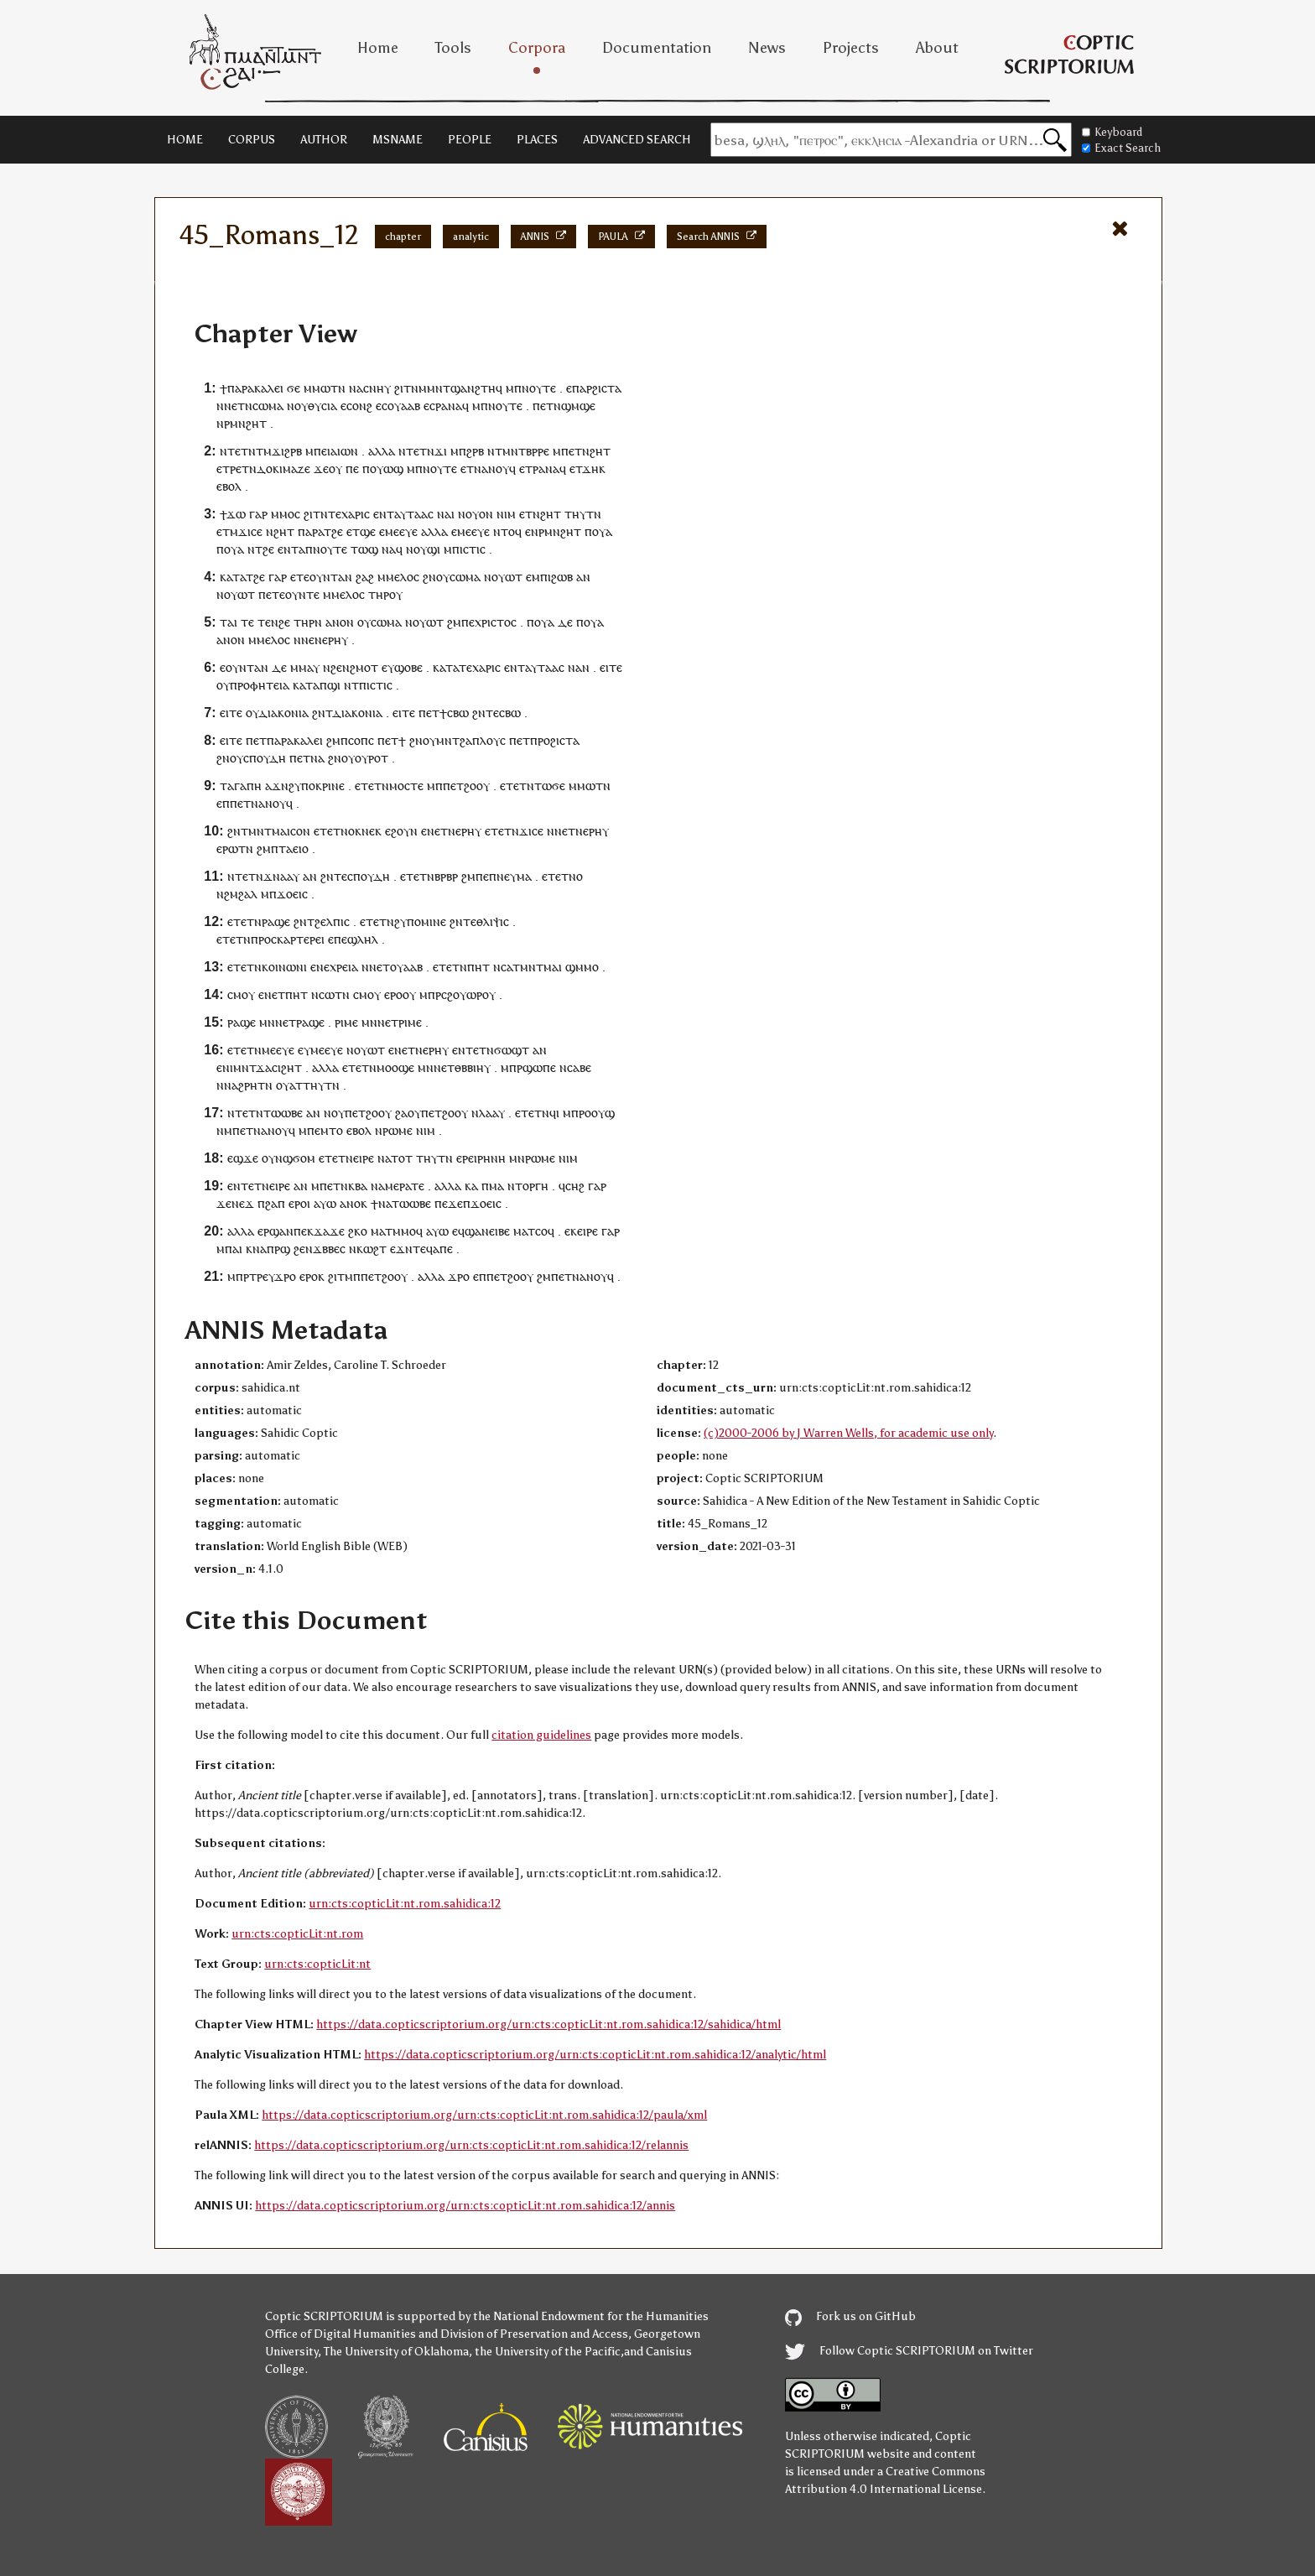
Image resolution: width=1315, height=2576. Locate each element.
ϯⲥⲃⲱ (454, 712)
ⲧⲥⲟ (538, 1231)
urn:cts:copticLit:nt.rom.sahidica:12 (405, 1904)
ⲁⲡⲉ (443, 1248)
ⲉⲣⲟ (393, 994)
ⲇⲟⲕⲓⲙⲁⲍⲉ (283, 468)
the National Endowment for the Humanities (591, 2316)
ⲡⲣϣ (278, 1248)
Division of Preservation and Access (534, 2334)
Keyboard (1112, 132)
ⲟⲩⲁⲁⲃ (403, 405)
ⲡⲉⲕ (304, 1231)
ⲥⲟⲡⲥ (361, 740)
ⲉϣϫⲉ (242, 1158)
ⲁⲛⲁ (451, 405)
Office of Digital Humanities (340, 2334)
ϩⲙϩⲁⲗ (240, 894)
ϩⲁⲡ (275, 1203)
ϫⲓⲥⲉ (250, 531)
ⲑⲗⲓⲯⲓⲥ (492, 921)
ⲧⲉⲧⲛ (241, 451)
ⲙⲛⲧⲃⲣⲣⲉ (525, 451)
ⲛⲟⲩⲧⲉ (539, 388)
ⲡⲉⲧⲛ (575, 451)
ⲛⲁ (356, 388)
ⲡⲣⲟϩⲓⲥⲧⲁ (555, 740)
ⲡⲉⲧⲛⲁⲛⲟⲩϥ (261, 803)
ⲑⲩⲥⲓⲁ (322, 405)
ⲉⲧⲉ (299, 576)
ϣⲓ (433, 549)
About (937, 48)
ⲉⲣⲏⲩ (335, 639)
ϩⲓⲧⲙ (340, 1276)
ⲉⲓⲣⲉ (279, 1185)
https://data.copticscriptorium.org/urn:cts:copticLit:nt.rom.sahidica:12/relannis (471, 2145)
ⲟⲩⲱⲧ (506, 576)
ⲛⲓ (227, 1067)
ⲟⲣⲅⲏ (535, 1185)
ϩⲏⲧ (600, 451)
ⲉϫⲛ (401, 1248)
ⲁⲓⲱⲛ (344, 451)
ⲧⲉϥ (423, 1248)
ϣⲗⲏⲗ (362, 939)
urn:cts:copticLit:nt (317, 1964)
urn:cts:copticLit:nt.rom (297, 1934)
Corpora (536, 48)
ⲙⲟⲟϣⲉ (395, 1067)
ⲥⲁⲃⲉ (579, 1067)
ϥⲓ (554, 1112)
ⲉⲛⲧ (383, 514)
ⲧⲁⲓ (228, 622)
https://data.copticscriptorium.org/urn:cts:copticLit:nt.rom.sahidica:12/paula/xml (484, 2115)
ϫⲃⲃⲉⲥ (329, 1248)
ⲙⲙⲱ (317, 388)
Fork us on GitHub (850, 2316)
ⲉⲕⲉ (573, 1231)
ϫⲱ (236, 514)
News (767, 48)
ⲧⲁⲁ (417, 514)
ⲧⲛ (338, 388)
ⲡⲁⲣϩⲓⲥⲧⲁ (596, 388)
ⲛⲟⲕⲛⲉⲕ (361, 831)
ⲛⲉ (323, 967)
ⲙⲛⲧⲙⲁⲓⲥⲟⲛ (279, 831)
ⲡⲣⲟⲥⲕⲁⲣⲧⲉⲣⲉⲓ (288, 939)
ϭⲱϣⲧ (511, 1050)
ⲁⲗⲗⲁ (381, 451)
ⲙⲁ (496, 1185)
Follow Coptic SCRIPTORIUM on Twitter (909, 2351)
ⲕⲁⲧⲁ (233, 576)
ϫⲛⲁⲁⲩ (281, 876)
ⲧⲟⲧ (402, 1158)
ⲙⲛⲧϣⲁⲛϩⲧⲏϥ (464, 388)
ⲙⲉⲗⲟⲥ (402, 576)
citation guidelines (541, 1735)
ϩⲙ (454, 622)
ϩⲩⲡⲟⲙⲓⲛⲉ (420, 921)
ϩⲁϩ (365, 576)
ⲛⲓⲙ (506, 514)
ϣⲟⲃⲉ (408, 667)
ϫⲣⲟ (285, 1276)
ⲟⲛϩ (362, 405)
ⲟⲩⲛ (272, 1158)
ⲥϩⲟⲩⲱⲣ (461, 994)
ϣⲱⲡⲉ (539, 1067)
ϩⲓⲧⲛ (406, 388)
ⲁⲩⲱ (325, 1203)
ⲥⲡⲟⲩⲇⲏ (264, 758)
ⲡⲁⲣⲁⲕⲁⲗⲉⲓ (255, 388)
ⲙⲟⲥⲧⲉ (406, 785)
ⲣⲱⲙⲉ (397, 1130)
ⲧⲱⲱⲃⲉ (283, 1112)
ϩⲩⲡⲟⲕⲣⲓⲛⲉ (316, 785)
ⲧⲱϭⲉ (549, 785)
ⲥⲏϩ (575, 1185)
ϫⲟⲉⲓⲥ (292, 894)
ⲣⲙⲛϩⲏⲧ (245, 423)
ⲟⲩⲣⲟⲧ (371, 758)
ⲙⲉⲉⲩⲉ (401, 531)
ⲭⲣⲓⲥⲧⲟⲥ (496, 622)
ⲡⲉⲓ (322, 451)
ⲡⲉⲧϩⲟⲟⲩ (466, 785)
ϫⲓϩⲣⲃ (287, 451)
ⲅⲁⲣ (258, 514)
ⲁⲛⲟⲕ (353, 1203)
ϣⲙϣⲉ (578, 405)
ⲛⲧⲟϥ (507, 531)
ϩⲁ (401, 1112)
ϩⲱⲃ (562, 576)
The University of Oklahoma (396, 2351)
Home (377, 48)
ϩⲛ (429, 576)
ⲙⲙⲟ (282, 514)
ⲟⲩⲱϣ (386, 468)
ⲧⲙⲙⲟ (400, 1231)
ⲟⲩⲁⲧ (289, 1085)
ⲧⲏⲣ (378, 594)
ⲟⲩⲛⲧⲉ (302, 594)
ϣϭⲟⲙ (299, 1158)
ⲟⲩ (301, 405)
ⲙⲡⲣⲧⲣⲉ (247, 1276)
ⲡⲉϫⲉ (448, 1203)
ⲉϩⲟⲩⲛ (401, 831)
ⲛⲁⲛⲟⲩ (491, 468)
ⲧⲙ (264, 451)
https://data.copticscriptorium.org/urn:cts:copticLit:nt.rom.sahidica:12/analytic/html (595, 2055)
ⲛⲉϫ (242, 1203)
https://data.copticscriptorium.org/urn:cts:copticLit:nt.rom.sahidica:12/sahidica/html (548, 2024)
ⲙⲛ (267, 1022)
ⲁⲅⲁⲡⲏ (244, 785)
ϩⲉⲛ (340, 667)
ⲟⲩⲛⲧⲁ (327, 576)
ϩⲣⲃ (475, 451)
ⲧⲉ (334, 514)
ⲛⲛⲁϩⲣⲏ (236, 1085)
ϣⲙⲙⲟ (582, 967)
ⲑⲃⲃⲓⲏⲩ (473, 1067)
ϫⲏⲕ (594, 468)
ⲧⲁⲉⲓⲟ (293, 848)
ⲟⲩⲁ (602, 531)
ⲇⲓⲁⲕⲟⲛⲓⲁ (283, 712)
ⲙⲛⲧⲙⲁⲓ (541, 967)
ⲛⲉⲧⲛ (238, 405)
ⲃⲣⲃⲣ (446, 876)
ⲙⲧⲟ (331, 1130)
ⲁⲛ (583, 576)
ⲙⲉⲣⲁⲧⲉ (404, 1185)
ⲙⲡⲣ (430, 994)
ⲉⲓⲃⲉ (499, 1231)
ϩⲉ (337, 531)
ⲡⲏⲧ (478, 967)
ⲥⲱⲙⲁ (267, 405)
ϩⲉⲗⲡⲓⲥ (332, 921)
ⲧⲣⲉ (232, 468)
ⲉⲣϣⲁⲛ (275, 1231)
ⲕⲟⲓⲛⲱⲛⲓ (284, 967)
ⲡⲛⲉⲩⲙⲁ (510, 876)
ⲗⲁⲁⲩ (492, 1112)
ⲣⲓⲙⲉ (346, 1022)
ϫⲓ (440, 451)
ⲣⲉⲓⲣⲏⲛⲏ (484, 1158)
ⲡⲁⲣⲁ (311, 531)
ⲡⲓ (545, 576)
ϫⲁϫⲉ (329, 1231)
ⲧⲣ (531, 468)
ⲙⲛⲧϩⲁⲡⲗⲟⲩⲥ (471, 740)
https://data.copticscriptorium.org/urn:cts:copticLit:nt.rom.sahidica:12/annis (465, 2206)
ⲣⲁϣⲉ (276, 921)
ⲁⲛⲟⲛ (339, 622)
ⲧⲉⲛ (267, 622)
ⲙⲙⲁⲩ (305, 667)
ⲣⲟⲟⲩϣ (597, 1112)
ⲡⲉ (352, 468)
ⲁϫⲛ (276, 785)
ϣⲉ (368, 531)
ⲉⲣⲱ (227, 848)
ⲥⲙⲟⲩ (241, 994)
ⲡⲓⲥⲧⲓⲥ (469, 549)
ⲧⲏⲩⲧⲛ (582, 514)
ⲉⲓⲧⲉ (611, 667)
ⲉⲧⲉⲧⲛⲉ (339, 1158)
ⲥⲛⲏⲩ (377, 388)
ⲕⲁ (471, 1185)
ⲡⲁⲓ (233, 1248)
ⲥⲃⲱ (510, 712)
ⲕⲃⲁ (357, 1185)
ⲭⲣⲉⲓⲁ (344, 967)
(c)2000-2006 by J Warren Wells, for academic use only (848, 1433)
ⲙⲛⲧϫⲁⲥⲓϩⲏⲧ (267, 1067)
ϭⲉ (293, 388)
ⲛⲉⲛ (311, 639)
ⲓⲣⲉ (366, 1158)
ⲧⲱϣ (364, 549)
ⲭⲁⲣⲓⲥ (355, 514)
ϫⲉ (321, 468)
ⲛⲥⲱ (323, 994)
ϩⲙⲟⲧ (364, 667)
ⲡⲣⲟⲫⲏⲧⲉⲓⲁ (259, 685)
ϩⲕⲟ (357, 1231)
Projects (851, 48)
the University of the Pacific (548, 2351)
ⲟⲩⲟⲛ (479, 514)
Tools (453, 48)
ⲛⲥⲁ (502, 967)
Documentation (656, 48)
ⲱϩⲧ (375, 1248)
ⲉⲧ (547, 405)
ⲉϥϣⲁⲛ (470, 1231)
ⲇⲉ (565, 622)
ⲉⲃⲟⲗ (229, 486)
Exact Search (1121, 148)
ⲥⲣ (435, 405)
